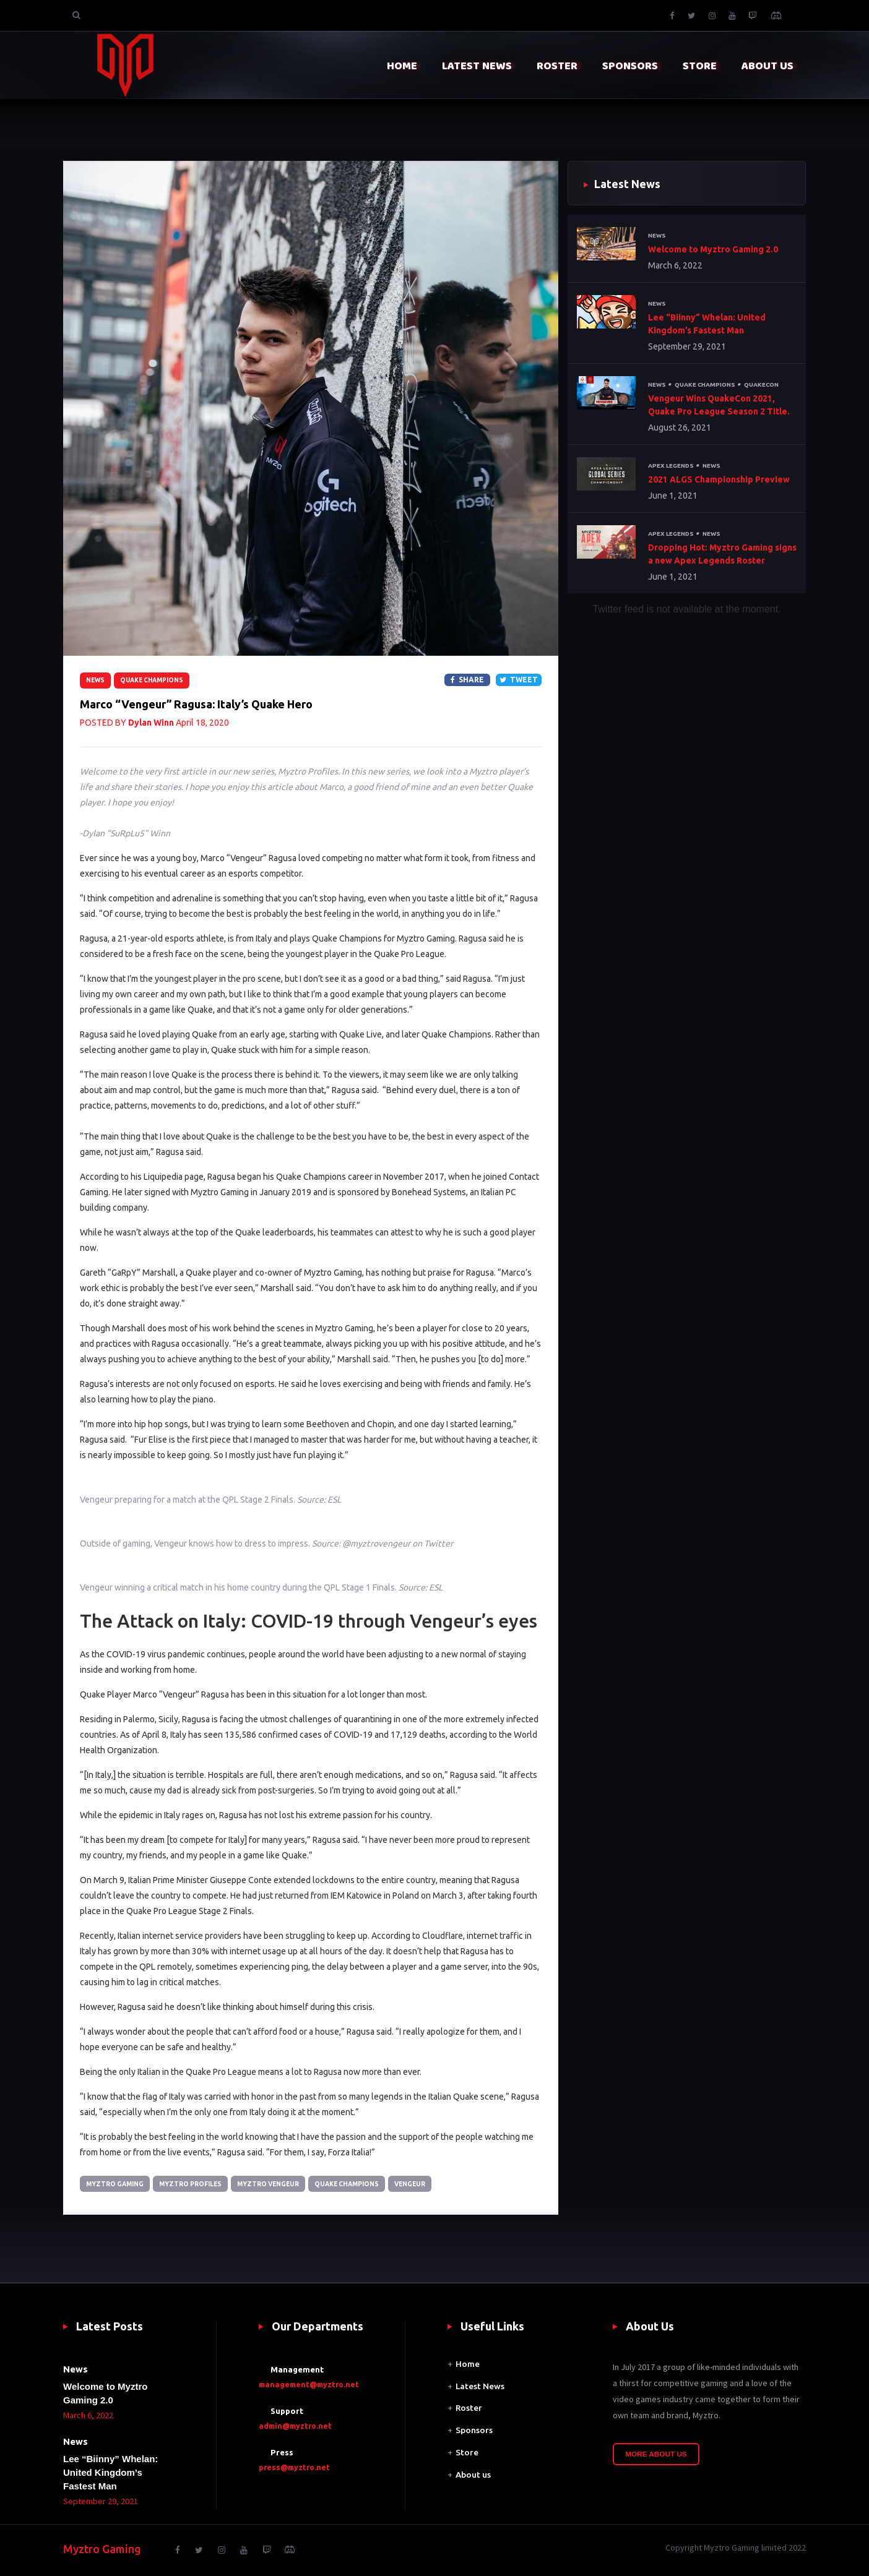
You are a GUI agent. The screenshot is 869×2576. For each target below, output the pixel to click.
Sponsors (474, 2431)
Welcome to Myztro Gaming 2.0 (713, 249)
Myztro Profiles (193, 2183)
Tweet (518, 680)
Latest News (480, 2386)
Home (468, 2364)
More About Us (656, 2454)
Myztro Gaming (116, 2183)
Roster (469, 2408)
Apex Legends (672, 466)
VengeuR (418, 2183)
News (95, 680)
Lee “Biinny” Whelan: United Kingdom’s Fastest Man (707, 324)
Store (467, 2453)
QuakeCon (765, 385)
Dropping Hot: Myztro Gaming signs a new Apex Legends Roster (722, 554)
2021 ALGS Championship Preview (719, 480)
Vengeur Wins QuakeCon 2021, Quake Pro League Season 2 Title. (719, 405)
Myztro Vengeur (273, 2183)
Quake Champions (151, 680)
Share (467, 680)
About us (473, 2475)
